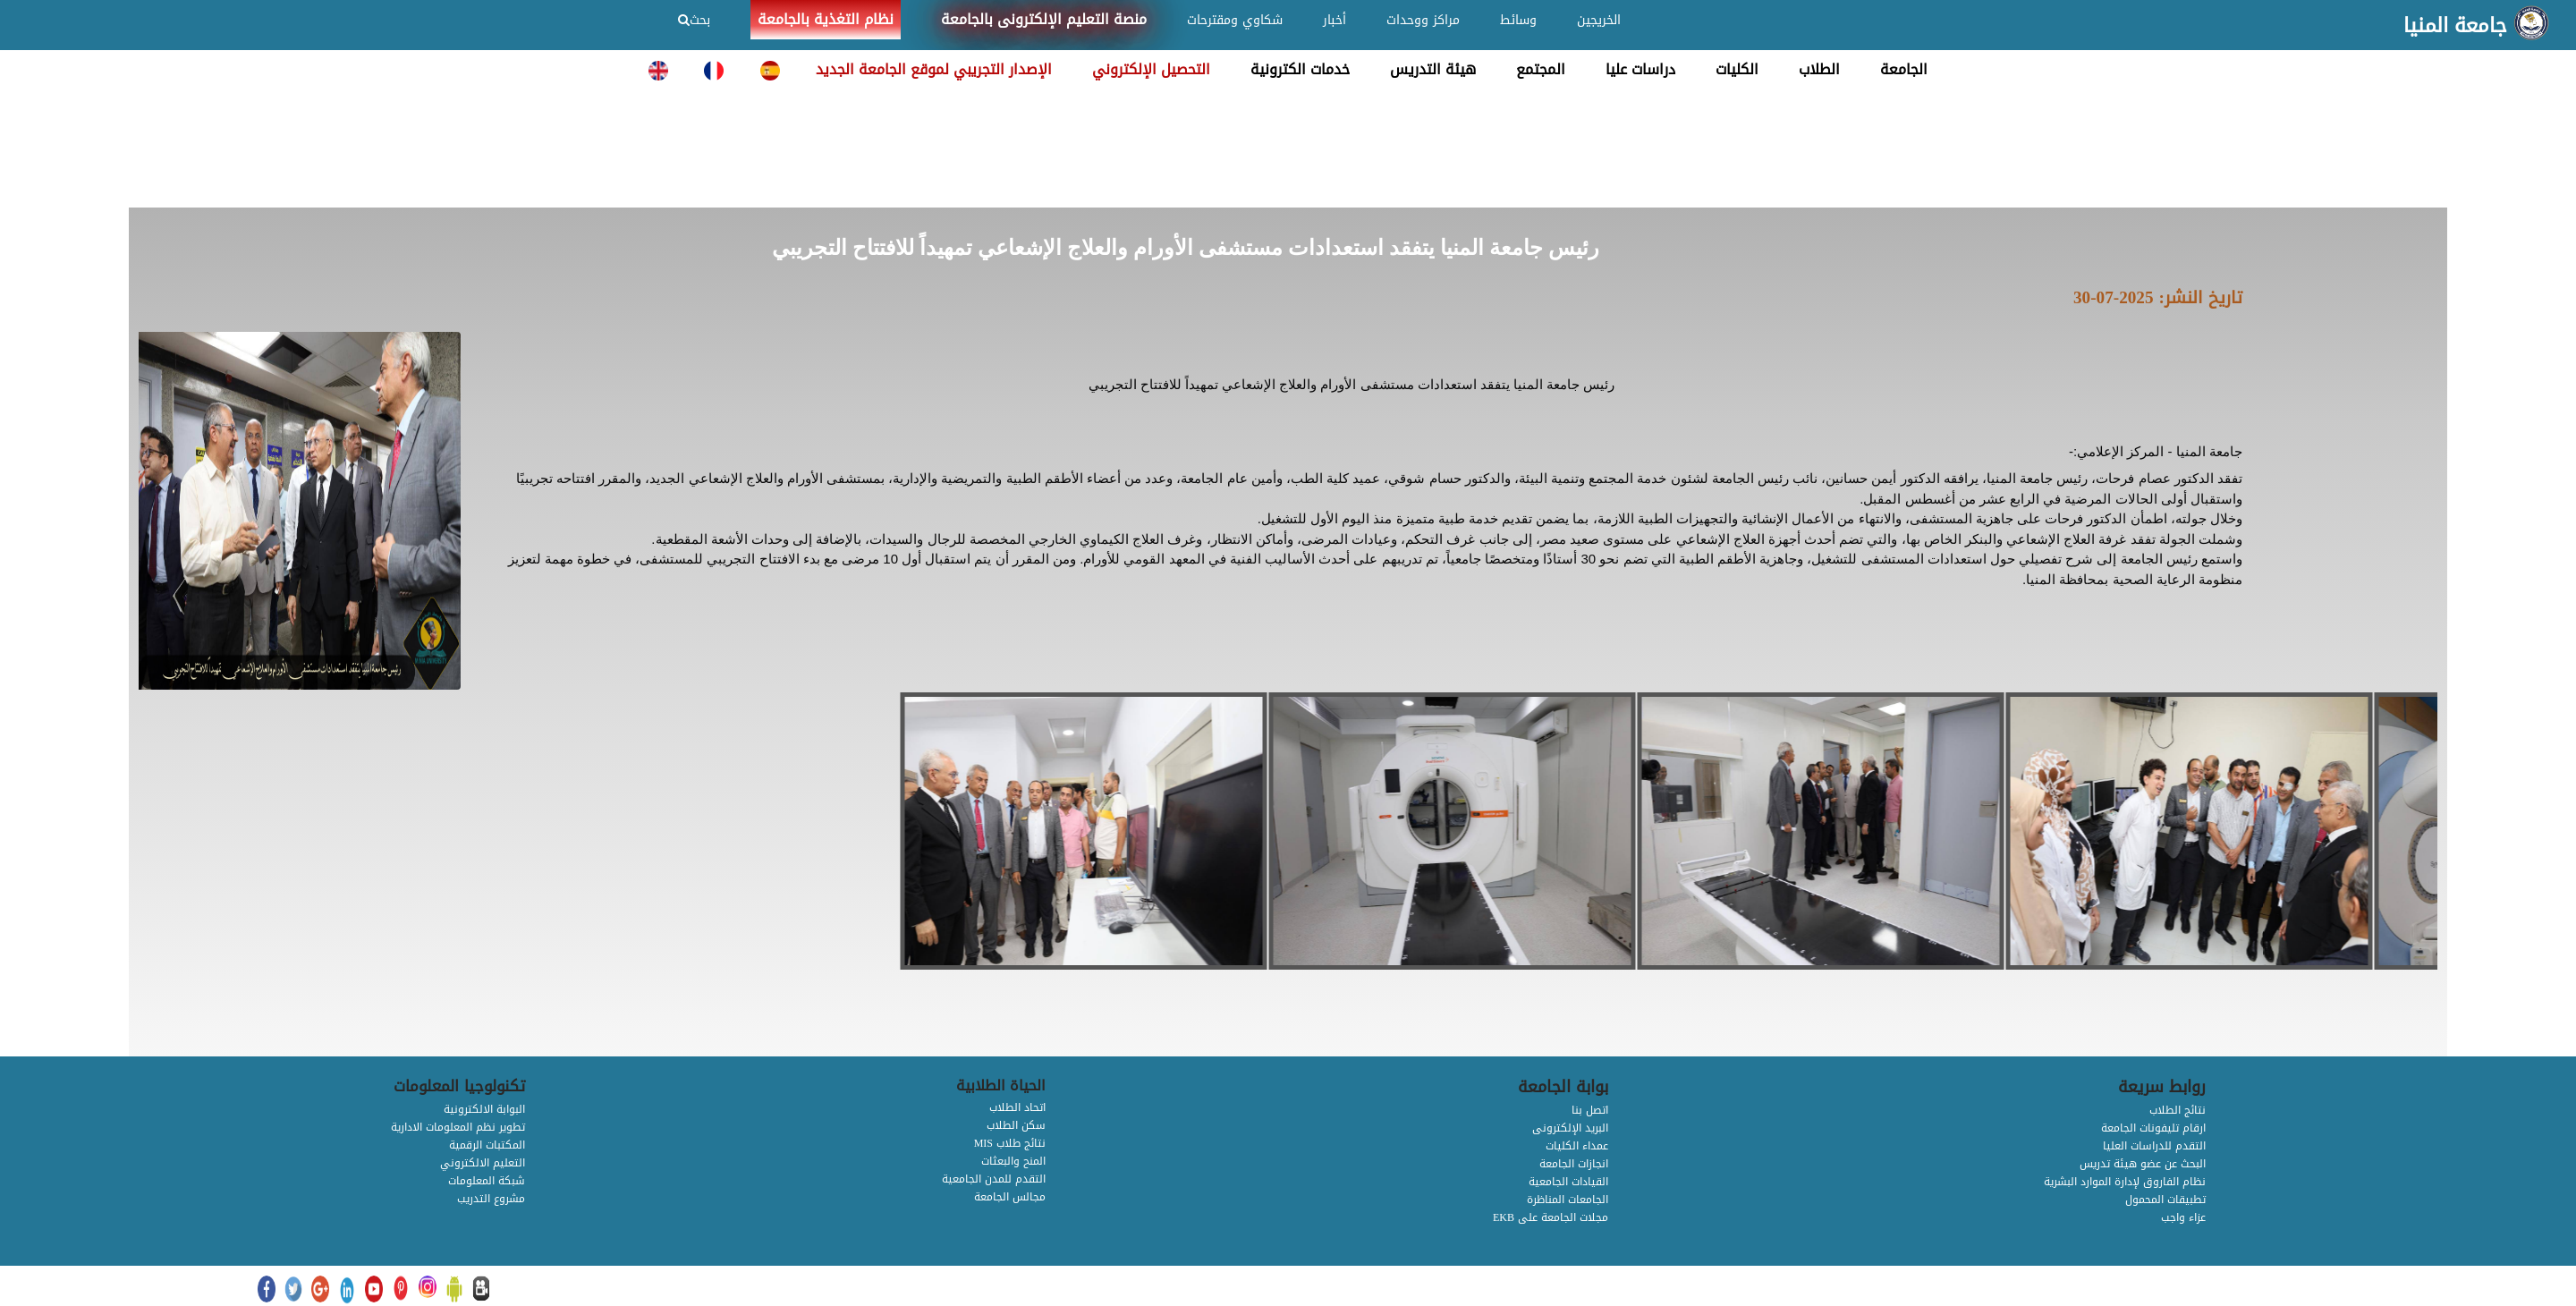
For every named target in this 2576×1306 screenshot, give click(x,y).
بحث (694, 20)
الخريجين (1599, 20)
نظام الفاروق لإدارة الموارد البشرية (2125, 1182)
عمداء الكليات (1577, 1146)
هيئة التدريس (1433, 69)
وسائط (1518, 20)
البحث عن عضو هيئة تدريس (2143, 1164)
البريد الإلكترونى (1570, 1128)
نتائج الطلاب (2177, 1110)
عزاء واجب (2183, 1217)
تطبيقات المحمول (2165, 1199)
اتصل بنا (1590, 1110)
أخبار (1334, 20)
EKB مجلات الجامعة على (1550, 1217)
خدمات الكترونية (1300, 69)
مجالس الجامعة (1010, 1197)
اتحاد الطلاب (1017, 1107)
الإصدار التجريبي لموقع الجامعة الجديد (934, 69)
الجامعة (1904, 69)
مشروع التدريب (491, 1198)
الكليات (1737, 69)
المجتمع (1540, 69)
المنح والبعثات (1013, 1161)
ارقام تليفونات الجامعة (2153, 1128)
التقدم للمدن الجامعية (994, 1179)
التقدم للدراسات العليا (2154, 1146)
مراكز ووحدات (1423, 20)
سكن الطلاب (1016, 1125)
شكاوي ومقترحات (1235, 20)
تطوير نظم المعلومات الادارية (458, 1127)
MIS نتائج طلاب (1010, 1143)
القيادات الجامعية (1568, 1182)
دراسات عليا (1640, 69)
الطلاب (1819, 69)
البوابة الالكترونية (484, 1109)
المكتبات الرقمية (487, 1145)
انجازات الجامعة (1573, 1164)
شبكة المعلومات (486, 1181)
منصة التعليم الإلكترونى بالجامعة (1044, 19)
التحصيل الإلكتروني (1151, 69)
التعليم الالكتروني (482, 1163)
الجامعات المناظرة (1567, 1199)
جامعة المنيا (2455, 26)
